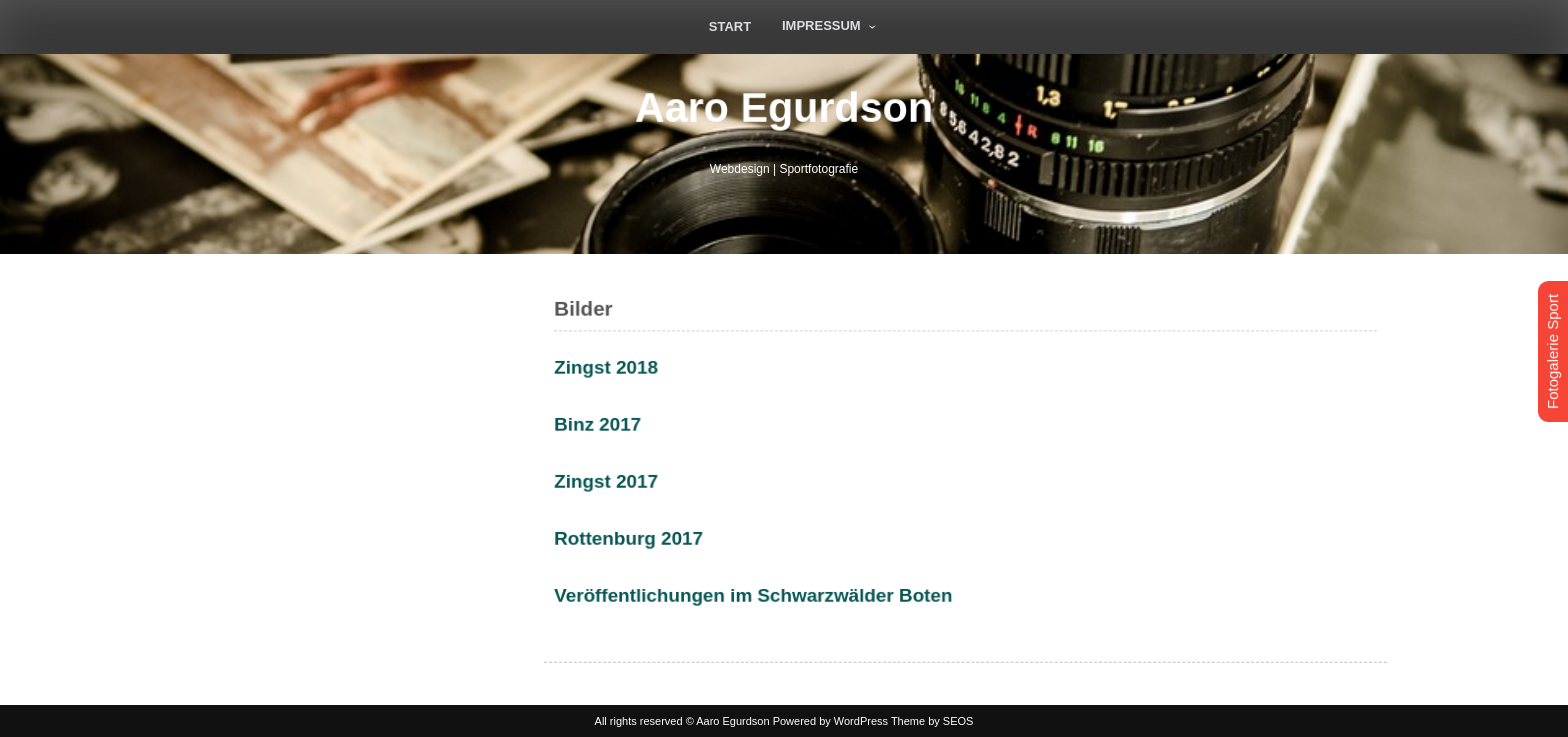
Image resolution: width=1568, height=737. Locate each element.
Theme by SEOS (932, 721)
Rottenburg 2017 (633, 537)
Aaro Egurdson (784, 107)
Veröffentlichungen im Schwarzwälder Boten (756, 593)
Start (730, 26)
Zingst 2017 (611, 481)
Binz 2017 (603, 425)
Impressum (821, 25)
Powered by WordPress (830, 721)
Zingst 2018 (611, 369)
